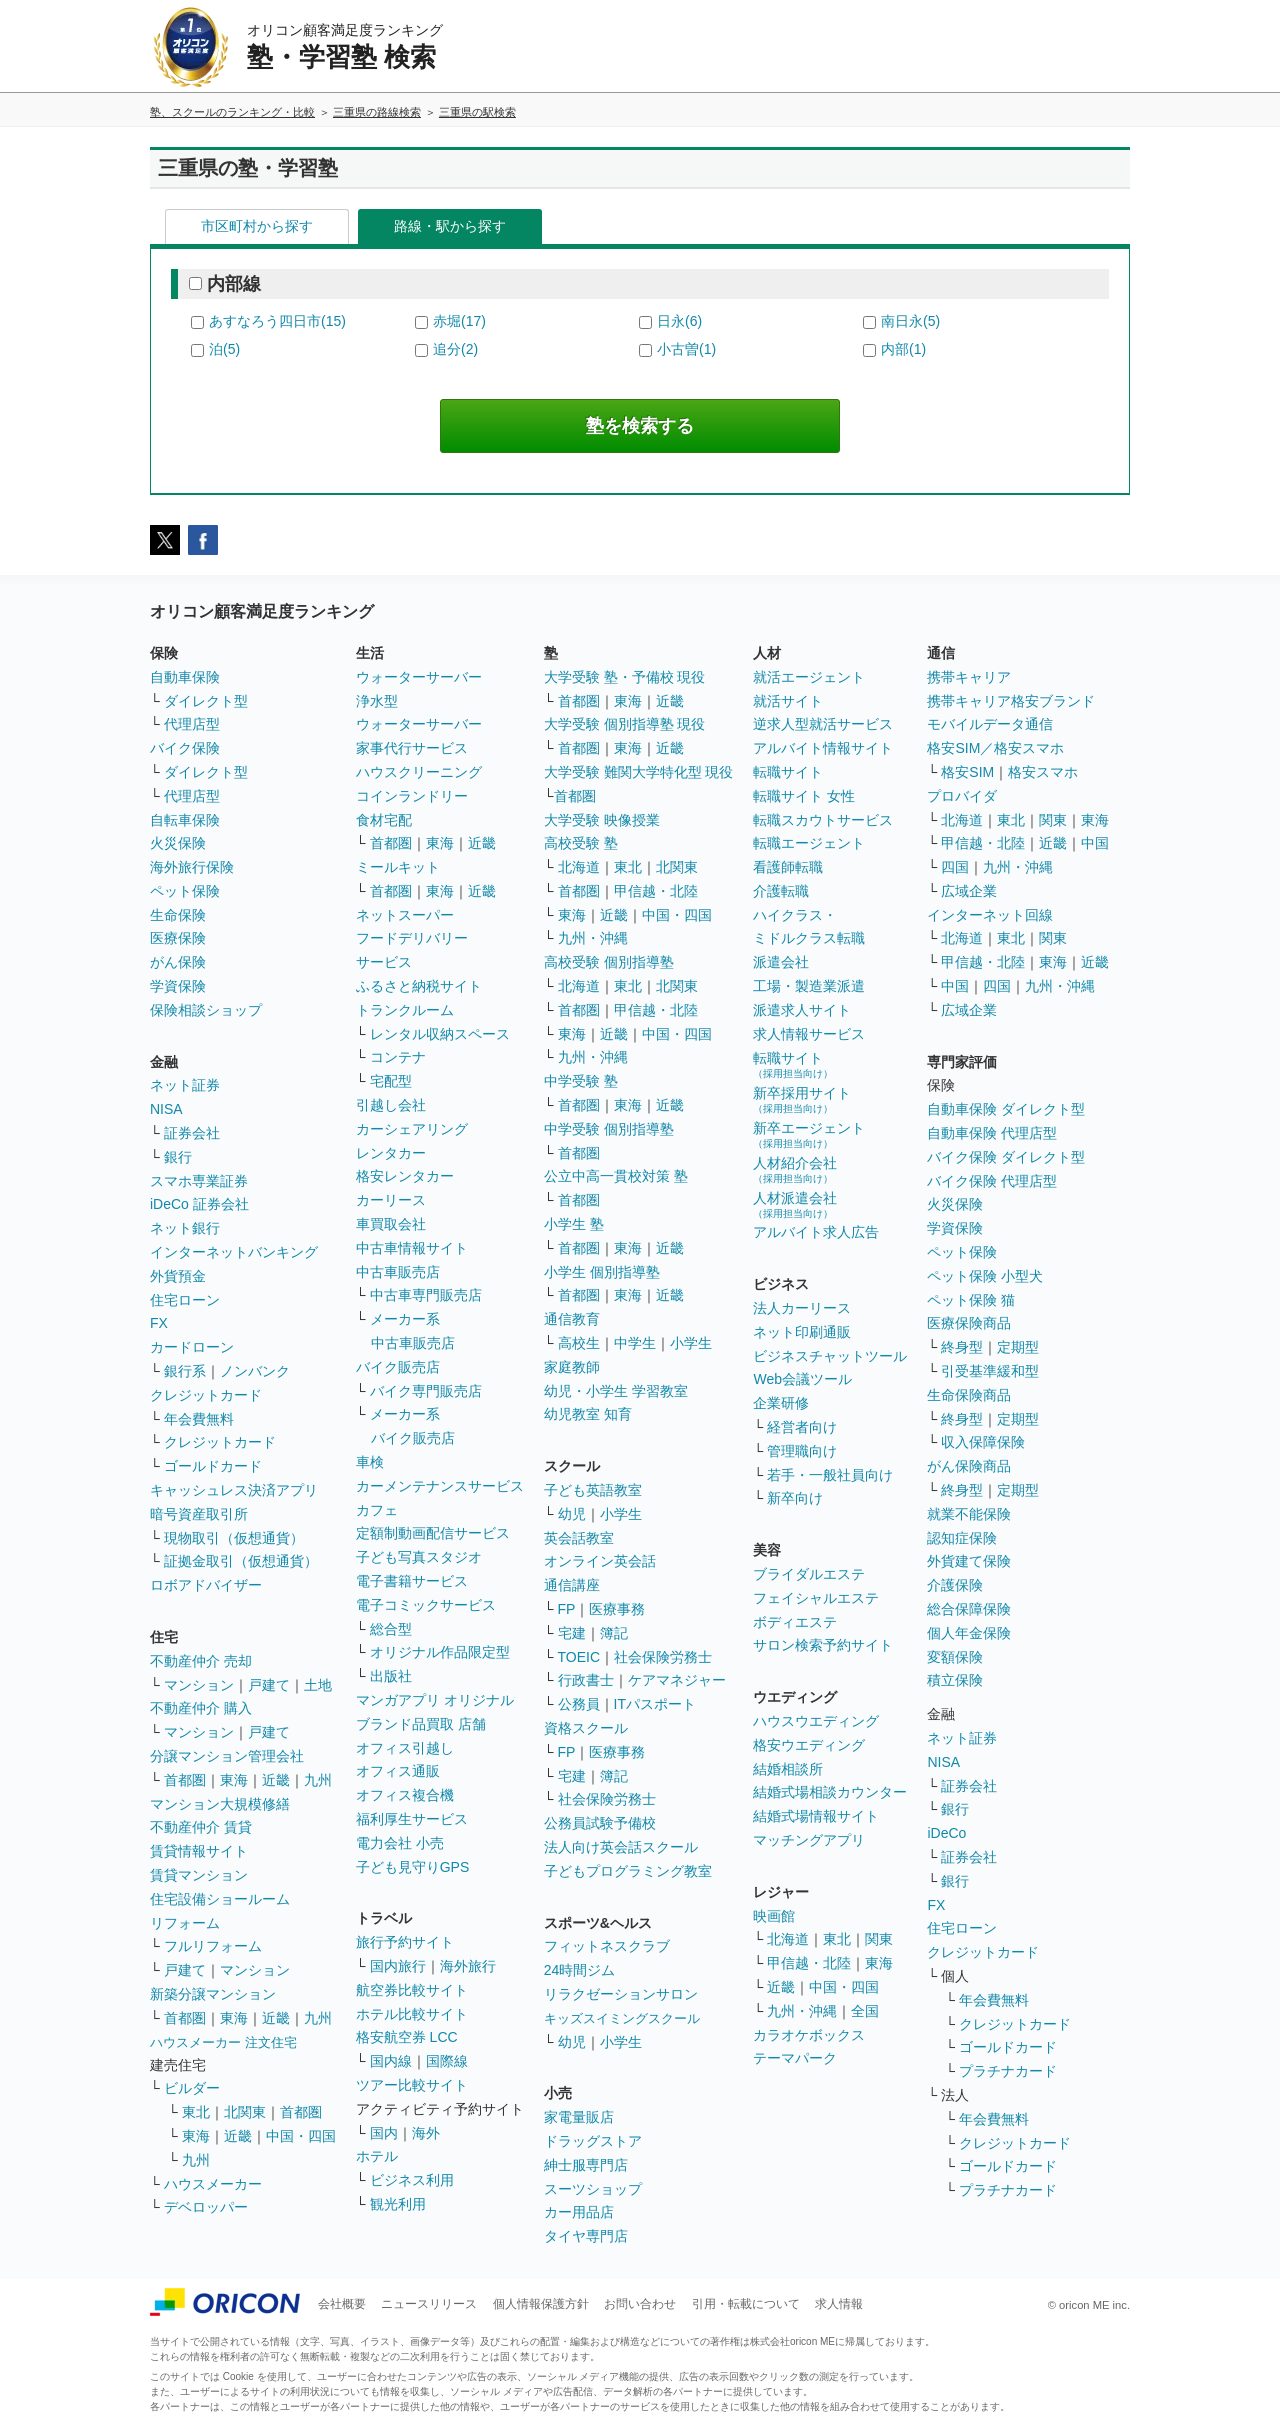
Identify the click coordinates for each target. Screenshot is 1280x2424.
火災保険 (178, 843)
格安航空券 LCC (407, 2037)
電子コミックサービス (426, 1605)
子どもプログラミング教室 (628, 1871)
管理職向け (802, 1451)
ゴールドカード (213, 1466)
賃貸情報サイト (199, 1851)
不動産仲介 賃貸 (201, 1827)
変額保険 (955, 1657)
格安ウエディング (809, 1745)
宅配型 (391, 1081)
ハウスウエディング (816, 1721)
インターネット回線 (990, 915)
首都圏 (185, 1780)
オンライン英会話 (600, 1561)
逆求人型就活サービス (823, 724)
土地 (318, 1685)
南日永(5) (910, 321)
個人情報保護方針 (541, 2304)
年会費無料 (199, 1419)
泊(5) (224, 349)
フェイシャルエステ (816, 1598)
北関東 (245, 2112)
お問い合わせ (640, 2304)
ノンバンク (255, 1371)
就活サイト (788, 701)
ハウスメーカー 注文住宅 (223, 2042)
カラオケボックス (809, 2035)
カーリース (391, 1200)
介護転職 (781, 891)
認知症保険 (962, 1538)
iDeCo (946, 1833)
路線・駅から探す (450, 226)
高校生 (579, 1343)
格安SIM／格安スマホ (995, 748)
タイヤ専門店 (586, 2236)
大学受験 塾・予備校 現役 (625, 677)
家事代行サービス (412, 748)
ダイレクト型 (206, 701)
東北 (196, 2112)
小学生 (691, 1343)
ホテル (377, 2156)
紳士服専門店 (586, 2165)
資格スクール (586, 1728)
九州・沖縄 (593, 938)
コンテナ (398, 1057)
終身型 (962, 1347)
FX (159, 1323)
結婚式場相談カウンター (830, 1792)
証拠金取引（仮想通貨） (241, 1561)
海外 (426, 2133)
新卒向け (795, 1498)
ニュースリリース (429, 2304)
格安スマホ (1043, 772)
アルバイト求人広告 (816, 1232)
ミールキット (398, 867)
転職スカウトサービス (823, 820)
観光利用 (398, 2204)
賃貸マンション (199, 1875)
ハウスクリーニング (419, 772)
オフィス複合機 (405, 1795)
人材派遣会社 (795, 1204)
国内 (384, 2133)
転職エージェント (809, 843)
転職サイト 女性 (804, 796)
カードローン (192, 1347)
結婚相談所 (788, 1769)
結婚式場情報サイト (816, 1816)
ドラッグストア (593, 2141)
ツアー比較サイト (412, 2085)
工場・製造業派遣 (809, 986)
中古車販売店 (398, 1272)
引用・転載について (746, 2304)
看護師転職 (788, 867)
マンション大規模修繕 (220, 1804)
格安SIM (967, 772)
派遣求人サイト (802, 1010)
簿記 (614, 1633)
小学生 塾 (574, 1224)
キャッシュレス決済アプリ (234, 1490)
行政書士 (586, 1680)
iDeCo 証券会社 (199, 1204)
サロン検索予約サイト (823, 1645)
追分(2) (455, 349)
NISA (166, 1109)
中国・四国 (301, 2136)
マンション (199, 1685)
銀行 (178, 1157)
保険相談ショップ (206, 1010)
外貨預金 (178, 1276)
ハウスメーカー (213, 2184)
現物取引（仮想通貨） (234, 1538)
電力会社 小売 (400, 1843)
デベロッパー (206, 2207)
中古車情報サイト (412, 1248)
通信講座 (572, 1585)
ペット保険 (185, 891)
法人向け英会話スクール (621, 1847)
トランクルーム (405, 1010)
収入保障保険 (983, 1442)
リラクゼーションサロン (621, 1994)
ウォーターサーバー (419, 677)
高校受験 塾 (581, 843)
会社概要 (342, 2304)
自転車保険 (185, 820)
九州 (318, 1780)
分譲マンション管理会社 (227, 1756)
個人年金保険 (969, 1633)
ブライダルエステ (809, 1574)
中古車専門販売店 (426, 1295)
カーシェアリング (412, 1129)
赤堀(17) (459, 321)
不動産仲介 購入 (201, 1708)
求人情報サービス (809, 1034)
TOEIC (579, 1657)
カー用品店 (579, 2212)
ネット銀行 (185, 1228)
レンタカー (391, 1153)
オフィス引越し (405, 1748)
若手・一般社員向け (830, 1475)
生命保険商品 (969, 1395)
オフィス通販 (398, 1771)
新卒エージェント (809, 1134)
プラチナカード (1008, 2071)
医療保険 (178, 938)
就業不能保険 (969, 1514)
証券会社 (192, 1133)
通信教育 (572, 1319)
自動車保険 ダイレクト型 (1006, 1109)
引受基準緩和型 (990, 1371)
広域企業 (969, 891)
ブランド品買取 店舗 (421, 1724)
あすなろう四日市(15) (277, 321)
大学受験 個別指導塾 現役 (625, 724)
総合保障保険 (969, 1609)
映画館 (774, 1916)
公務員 (579, 1704)
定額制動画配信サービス (433, 1533)
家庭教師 (572, 1367)
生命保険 (178, 915)
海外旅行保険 (192, 867)
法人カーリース (802, 1308)
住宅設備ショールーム (220, 1899)
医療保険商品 (969, 1323)
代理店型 (192, 724)
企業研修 (781, 1403)
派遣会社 (781, 962)
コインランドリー (412, 796)
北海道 (579, 867)
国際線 (447, 2061)
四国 (955, 867)
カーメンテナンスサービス (440, 1486)
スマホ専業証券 (199, 1181)
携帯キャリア (969, 677)
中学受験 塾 (581, 1081)
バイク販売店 (398, 1367)
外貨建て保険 (969, 1561)
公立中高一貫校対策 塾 (616, 1176)
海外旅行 (468, 1966)
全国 (865, 2011)
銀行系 (185, 1371)
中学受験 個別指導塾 (609, 1129)
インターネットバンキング (234, 1252)
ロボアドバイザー (206, 1585)
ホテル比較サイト (412, 2014)
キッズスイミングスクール (622, 2018)
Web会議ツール (802, 1379)
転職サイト (788, 772)
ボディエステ (795, 1622)
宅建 (572, 1633)
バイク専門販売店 (426, 1391)
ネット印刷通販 (802, 1332)
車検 (370, 1462)
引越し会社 (391, 1105)
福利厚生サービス (412, 1819)
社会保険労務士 (663, 1657)
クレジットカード (206, 1395)
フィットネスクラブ (607, 1946)
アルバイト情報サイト (823, 748)
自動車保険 (185, 677)
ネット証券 (185, 1085)
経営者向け (802, 1427)
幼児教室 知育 (588, 1414)
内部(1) (903, 349)
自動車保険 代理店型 (992, 1133)
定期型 (1018, 1347)
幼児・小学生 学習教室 (616, 1391)
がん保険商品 (969, 1466)
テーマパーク (795, 2058)
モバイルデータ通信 (990, 724)
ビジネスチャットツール (830, 1356)
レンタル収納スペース (440, 1034)
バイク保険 (185, 748)
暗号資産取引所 (199, 1514)
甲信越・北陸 (656, 891)
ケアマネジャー (677, 1680)
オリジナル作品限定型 (440, 1652)
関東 (879, 1939)
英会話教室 (579, 1538)
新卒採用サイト (802, 1099)
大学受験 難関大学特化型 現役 (639, 772)
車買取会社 (391, 1224)
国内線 (391, 2061)
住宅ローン (185, 1300)
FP (567, 1609)
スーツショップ (593, 2189)
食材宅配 (384, 820)
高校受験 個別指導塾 (609, 962)
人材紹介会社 (795, 1169)
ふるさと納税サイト (419, 986)
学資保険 (178, 986)
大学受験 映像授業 (602, 820)
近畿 (276, 1780)
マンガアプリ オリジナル (435, 1700)
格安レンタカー (405, 1176)
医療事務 (617, 1609)
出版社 (391, 1676)
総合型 (391, 1629)
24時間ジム (580, 1970)
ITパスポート (655, 1704)
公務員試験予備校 (600, 1823)
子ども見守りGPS (413, 1867)
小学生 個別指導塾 (602, 1272)
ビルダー (192, 2088)
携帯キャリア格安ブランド (1011, 701)
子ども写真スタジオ (419, 1557)
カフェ (377, 1510)
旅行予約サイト (405, 1942)
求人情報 (839, 2304)
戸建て (269, 1685)
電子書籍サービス (412, 1581)
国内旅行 (398, 1966)
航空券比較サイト (412, 1990)
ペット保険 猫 (971, 1300)
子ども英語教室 (593, 1490)
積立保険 (955, 1680)
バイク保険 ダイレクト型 (1006, 1157)
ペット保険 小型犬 (985, 1276)
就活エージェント (809, 677)
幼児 (572, 1514)
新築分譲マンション (213, 1994)
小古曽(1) (686, 349)
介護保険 (955, 1585)
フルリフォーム (213, 1946)
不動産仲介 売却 (201, 1661)
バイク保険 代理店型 (992, 1181)
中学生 (635, 1343)
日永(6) (679, 321)
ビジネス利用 (412, 2180)
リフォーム (185, 1923)
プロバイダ (962, 796)
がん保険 (178, 962)
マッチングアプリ (809, 1840)
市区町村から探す (257, 226)
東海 (234, 1780)
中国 (1095, 843)
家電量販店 (579, 2117)
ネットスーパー (405, 915)
